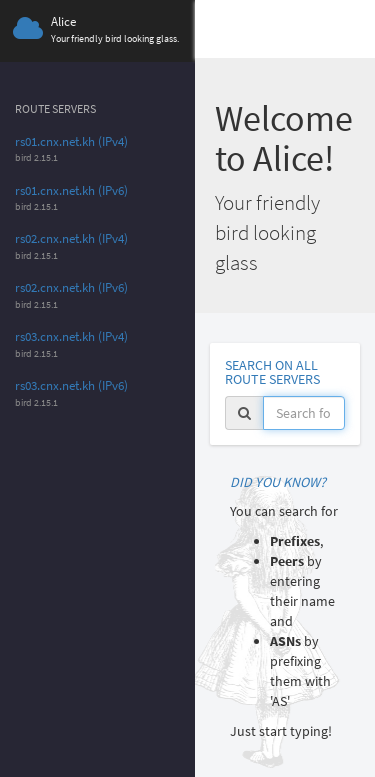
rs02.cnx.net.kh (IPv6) (71, 287)
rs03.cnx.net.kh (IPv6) (71, 385)
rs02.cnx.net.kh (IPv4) (71, 238)
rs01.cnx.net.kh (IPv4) (71, 141)
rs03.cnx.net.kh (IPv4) (71, 336)
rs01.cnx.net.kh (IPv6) (71, 190)
